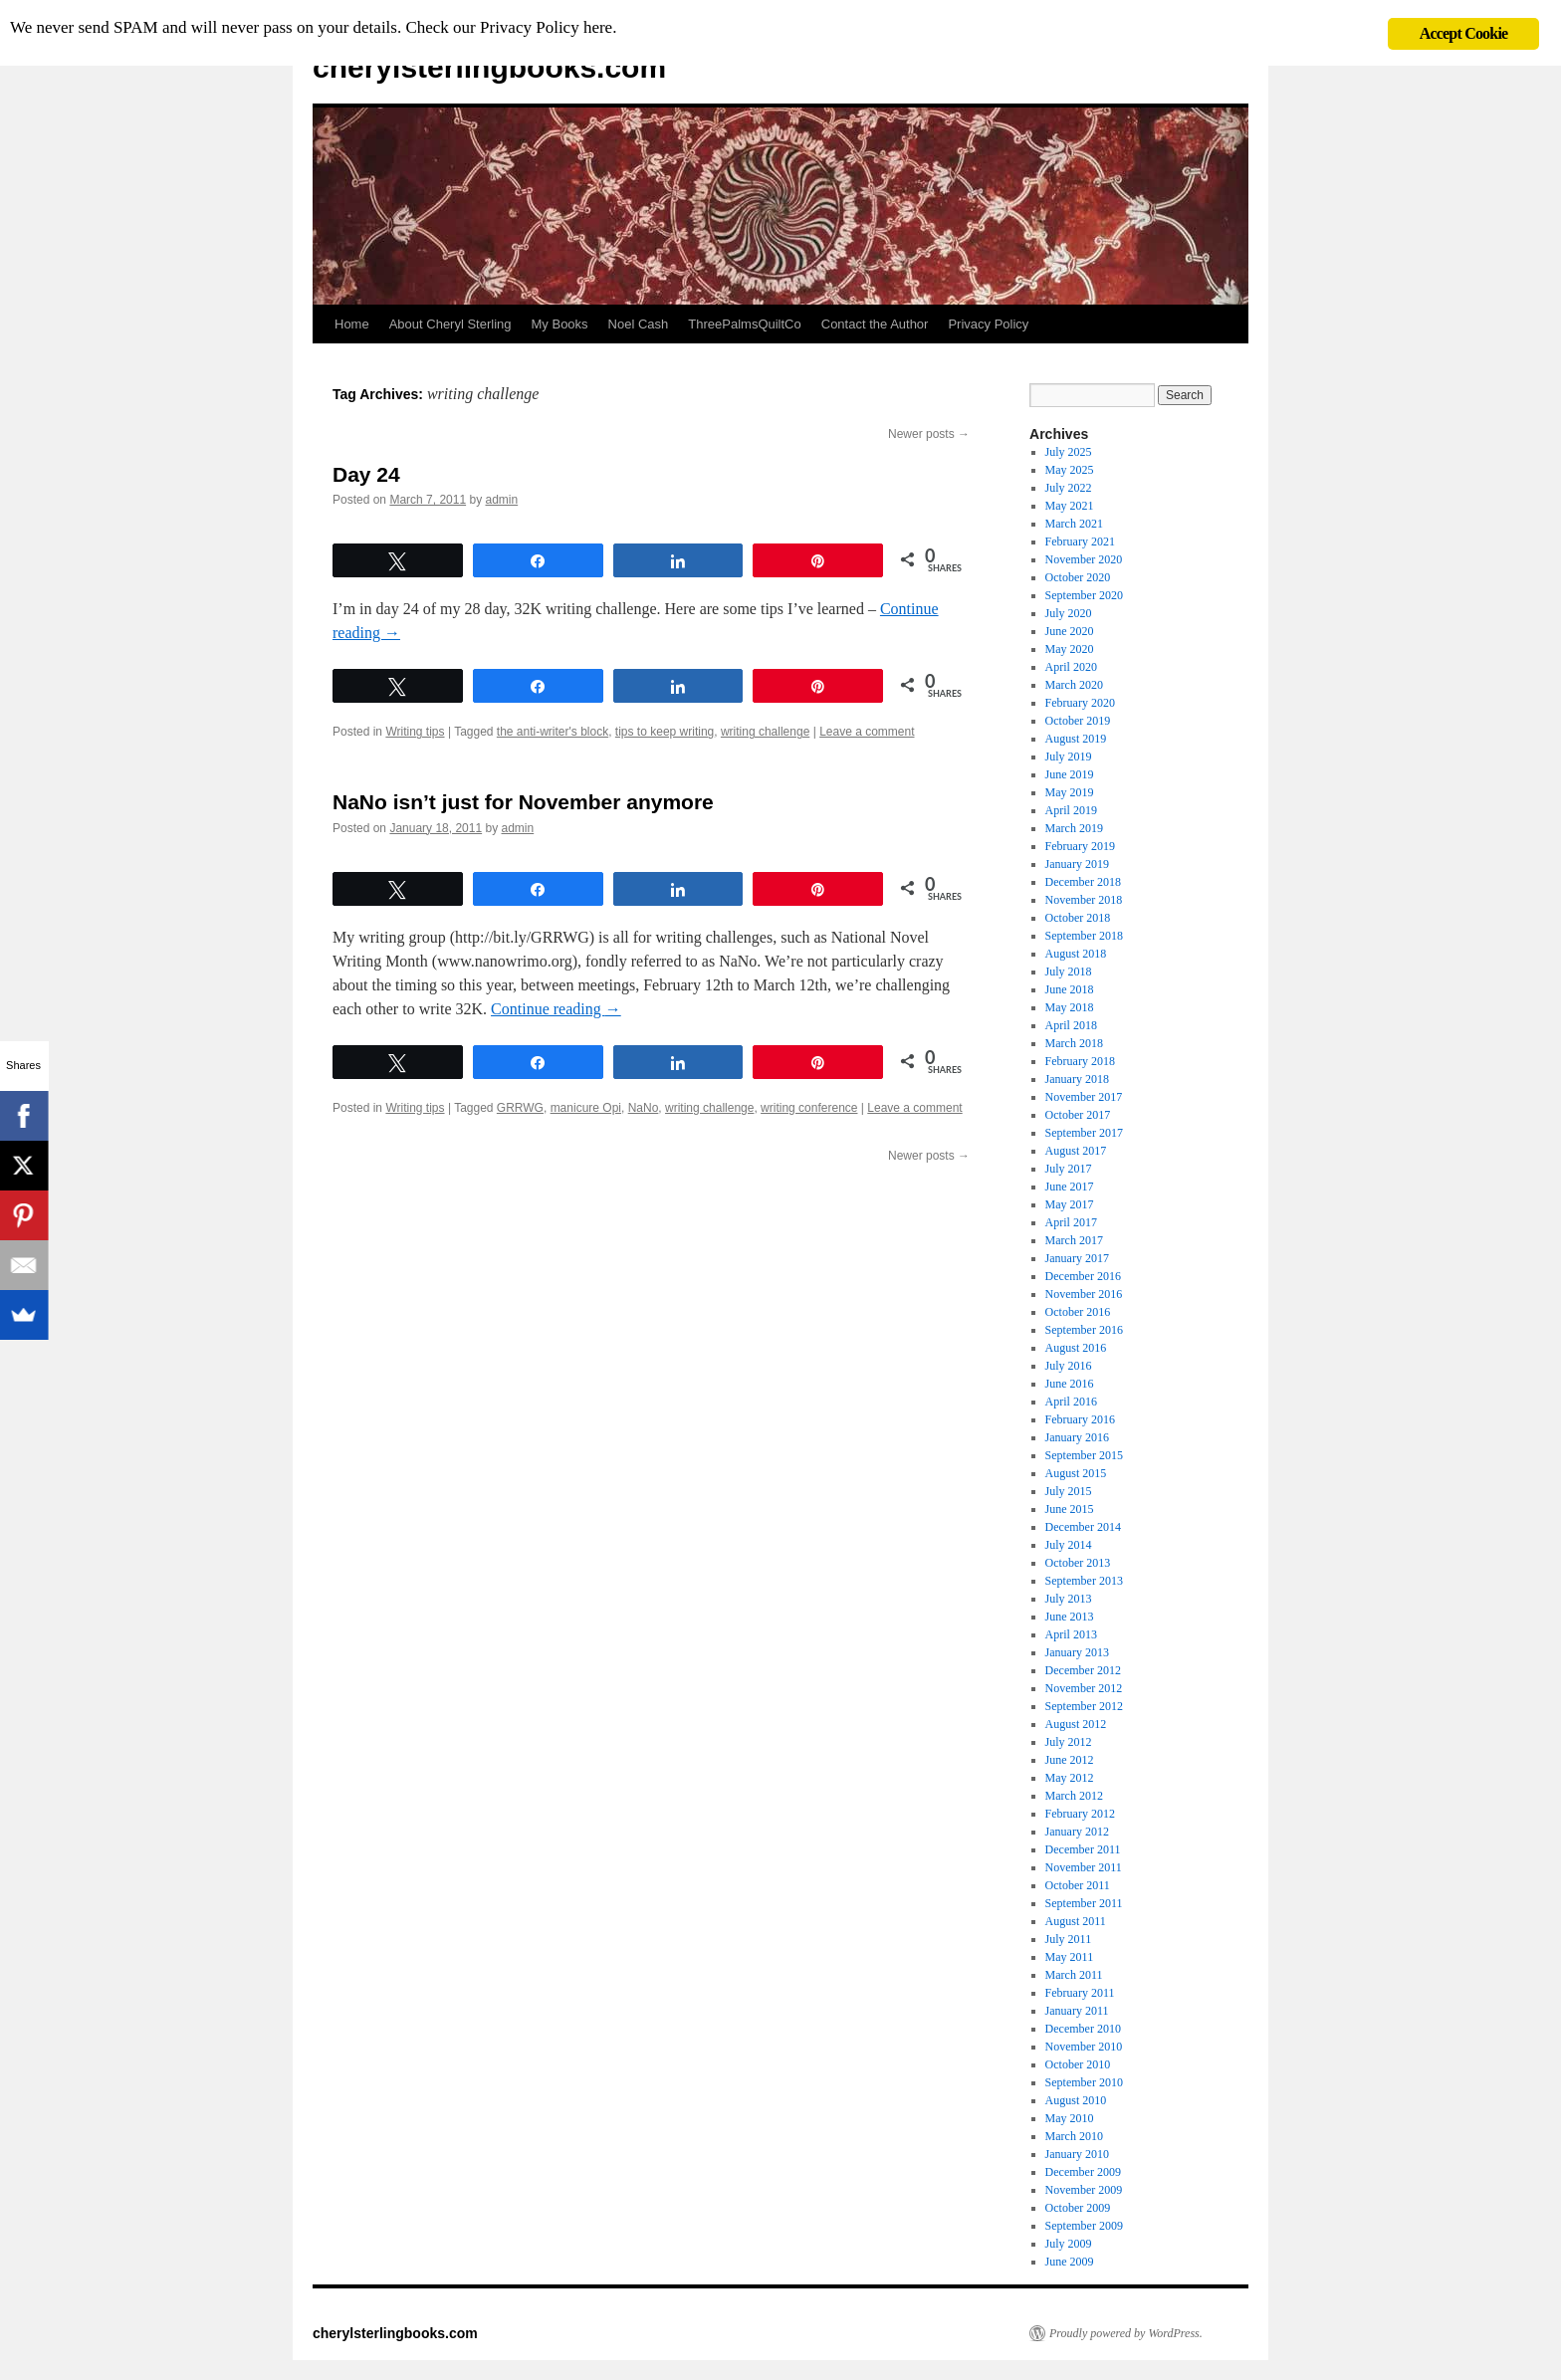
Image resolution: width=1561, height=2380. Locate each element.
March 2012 (1074, 1796)
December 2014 (1083, 1527)
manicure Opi (586, 1108)
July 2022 (1068, 488)
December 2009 (1083, 2172)
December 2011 (1083, 1849)
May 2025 (1069, 470)
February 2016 (1080, 1419)
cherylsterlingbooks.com (489, 67)
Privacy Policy (988, 324)
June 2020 (1069, 631)
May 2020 (1069, 649)
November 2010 (1084, 2047)
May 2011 (1069, 1957)
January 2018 (1077, 1079)
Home (351, 324)
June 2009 (1069, 2262)
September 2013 (1084, 1581)
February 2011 (1080, 1993)
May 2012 (1069, 1778)
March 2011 (1074, 1975)
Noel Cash (638, 324)
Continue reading (556, 1008)
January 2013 (1077, 1652)
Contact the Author (875, 324)
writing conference (809, 1108)
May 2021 (1069, 506)
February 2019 (1080, 846)
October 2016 (1078, 1312)
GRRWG (520, 1108)
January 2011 (1077, 2011)
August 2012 (1076, 1724)
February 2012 (1080, 1814)
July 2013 (1068, 1599)
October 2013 (1078, 1563)
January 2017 (1077, 1258)
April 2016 (1071, 1401)
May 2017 (1069, 1204)
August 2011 (1075, 1921)
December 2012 (1083, 1670)
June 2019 (1069, 774)
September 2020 (1084, 595)
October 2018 (1078, 918)
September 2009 (1084, 2226)
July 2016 (1068, 1366)
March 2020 (1074, 685)
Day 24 (366, 474)
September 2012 (1084, 1706)
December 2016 (1083, 1276)
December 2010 (1083, 2029)
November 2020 (1084, 559)
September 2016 (1084, 1330)
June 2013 (1069, 1616)
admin (501, 500)
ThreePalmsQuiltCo (744, 324)
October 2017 (1078, 1115)
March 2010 (1074, 2136)
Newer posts (929, 434)
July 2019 (1068, 756)
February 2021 (1080, 541)
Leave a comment (866, 732)
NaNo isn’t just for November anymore (523, 801)
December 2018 (1083, 882)
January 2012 (1077, 1832)
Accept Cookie (1464, 33)
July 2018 (1068, 971)
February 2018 (1080, 1061)
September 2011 (1084, 1903)
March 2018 (1074, 1043)
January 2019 (1077, 864)
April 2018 (1071, 1025)
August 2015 (1076, 1473)
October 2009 (1078, 2208)
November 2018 (1084, 900)
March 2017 (1074, 1240)
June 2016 (1069, 1384)
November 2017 (1084, 1097)
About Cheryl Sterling (450, 324)
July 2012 (1068, 1742)
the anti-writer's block (552, 732)
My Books (560, 324)
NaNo (643, 1108)
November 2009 (1084, 2190)
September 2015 (1084, 1455)
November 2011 (1083, 1867)
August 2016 (1076, 1348)
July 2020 (1068, 613)
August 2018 (1076, 954)
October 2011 (1077, 1885)
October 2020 (1078, 577)
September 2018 (1084, 936)
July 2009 (1068, 2244)
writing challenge (765, 732)
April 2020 (1071, 667)
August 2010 (1076, 2100)
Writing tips (414, 732)
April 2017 (1071, 1222)
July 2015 (1068, 1491)
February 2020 (1080, 703)
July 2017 (1068, 1169)
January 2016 (1077, 1437)
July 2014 (1068, 1545)
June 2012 (1069, 1760)
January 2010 (1077, 2154)
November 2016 (1084, 1294)
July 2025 (1068, 452)
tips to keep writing (664, 732)
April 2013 (1071, 1634)
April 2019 (1071, 810)
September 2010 (1084, 2082)
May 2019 (1069, 792)
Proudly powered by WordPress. (1126, 2333)
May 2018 (1069, 1007)
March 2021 (1074, 524)
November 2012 (1084, 1688)
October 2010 (1078, 2064)
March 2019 (1074, 828)
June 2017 (1069, 1186)
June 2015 (1069, 1509)
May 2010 (1069, 2118)
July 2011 (1068, 1939)
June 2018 (1069, 989)
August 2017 (1076, 1151)
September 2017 (1084, 1133)
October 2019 (1078, 721)
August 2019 (1076, 739)
